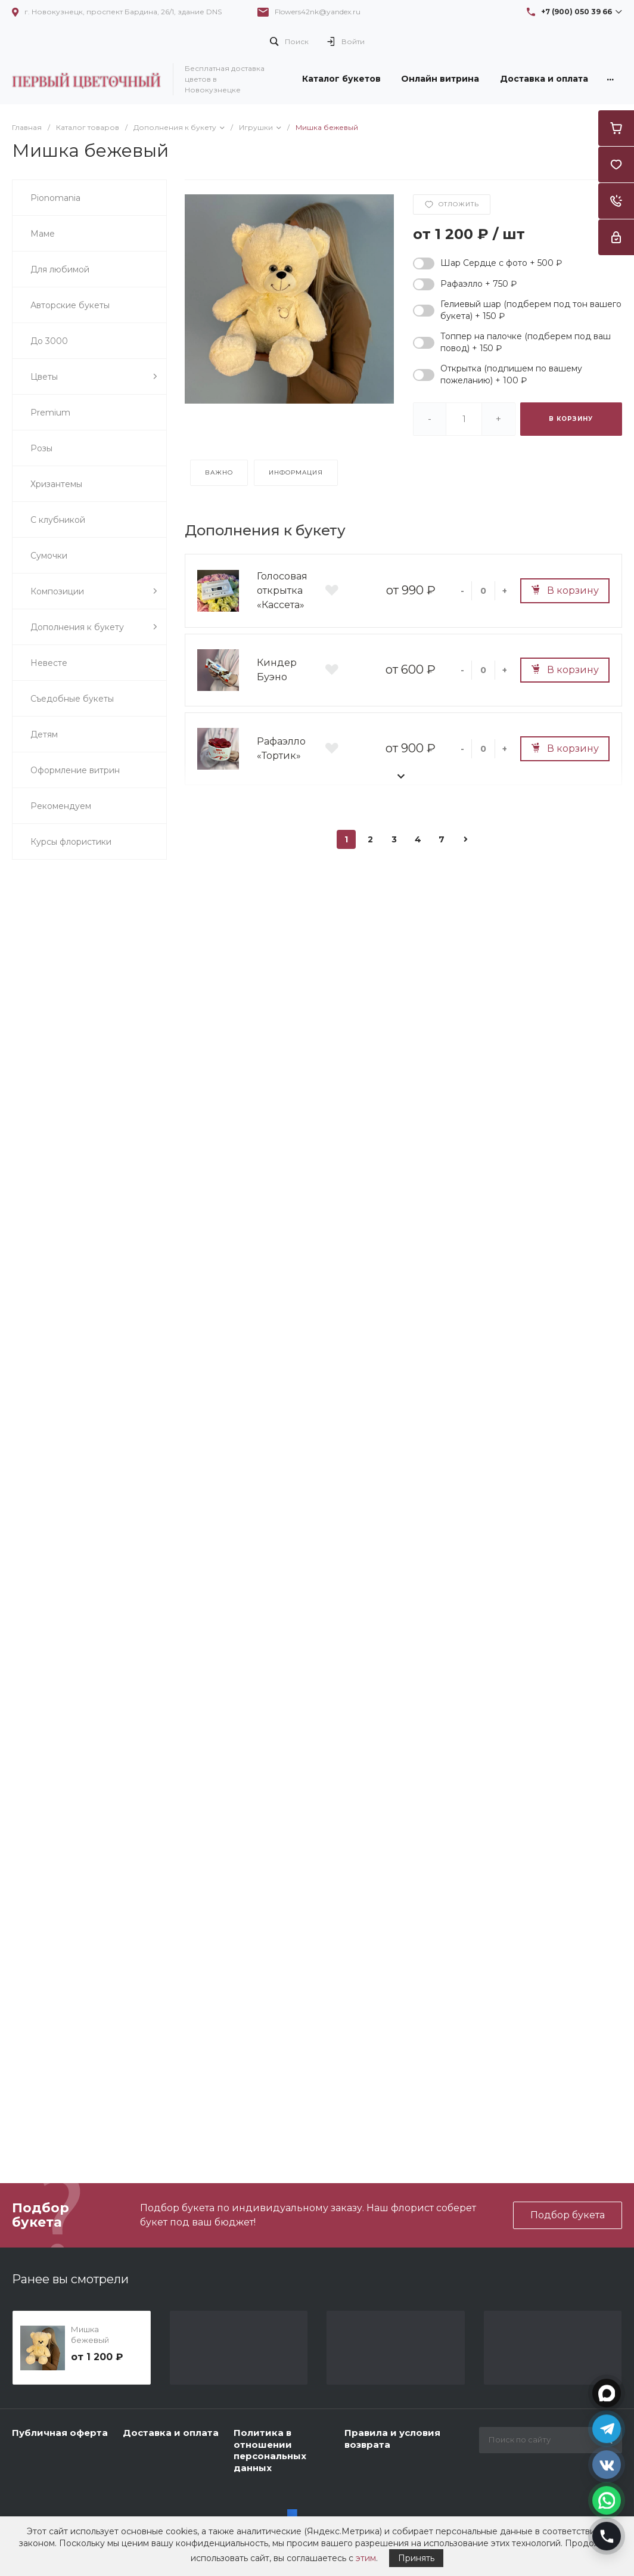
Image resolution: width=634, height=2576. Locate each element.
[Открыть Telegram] (606, 2429)
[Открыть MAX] (606, 2393)
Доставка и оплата (171, 2432)
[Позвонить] (606, 2536)
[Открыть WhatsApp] (606, 2501)
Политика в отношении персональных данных (270, 2450)
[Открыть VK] (606, 2465)
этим (366, 2558)
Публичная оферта (60, 2432)
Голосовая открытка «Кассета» (282, 590)
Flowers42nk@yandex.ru (317, 11)
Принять (416, 2558)
